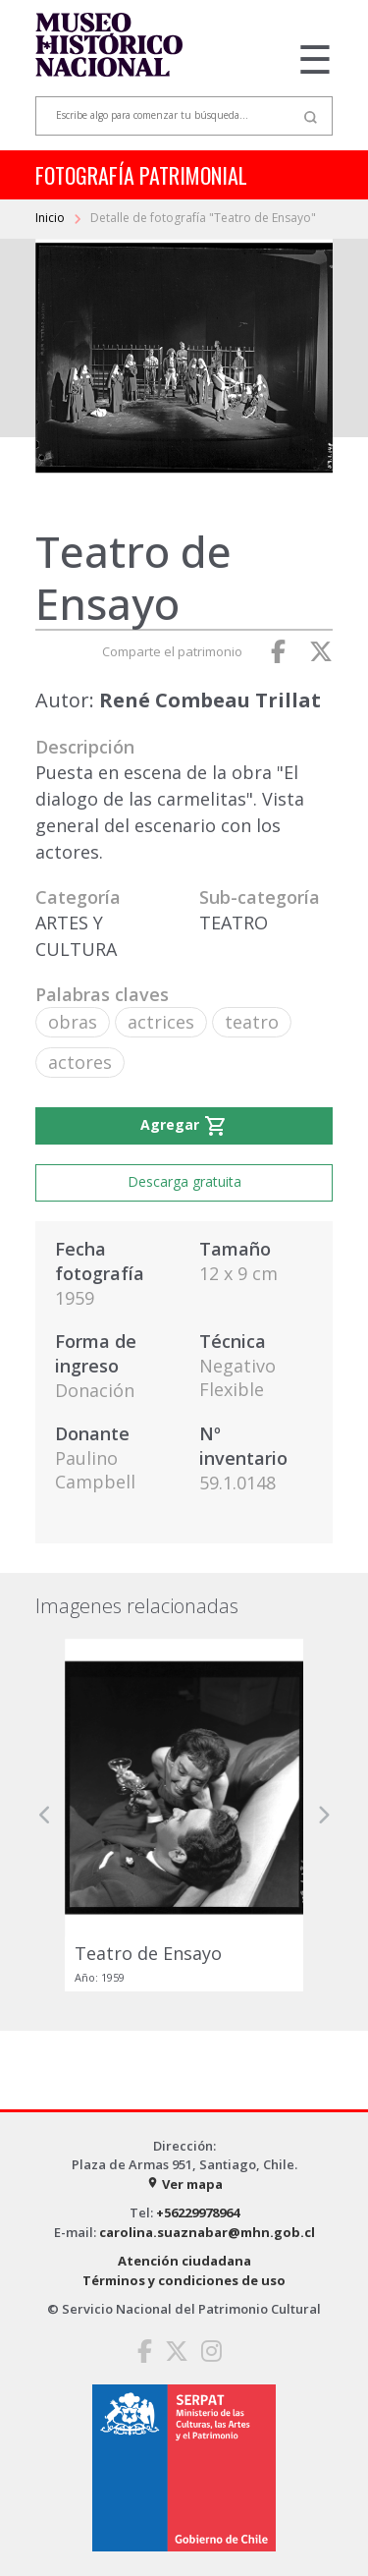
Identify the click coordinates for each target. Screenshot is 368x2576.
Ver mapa (184, 2184)
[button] (45, 1815)
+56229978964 (197, 2212)
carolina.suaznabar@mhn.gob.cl (207, 2232)
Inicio (51, 217)
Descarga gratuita (184, 1181)
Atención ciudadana (184, 2260)
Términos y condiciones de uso (184, 2280)
